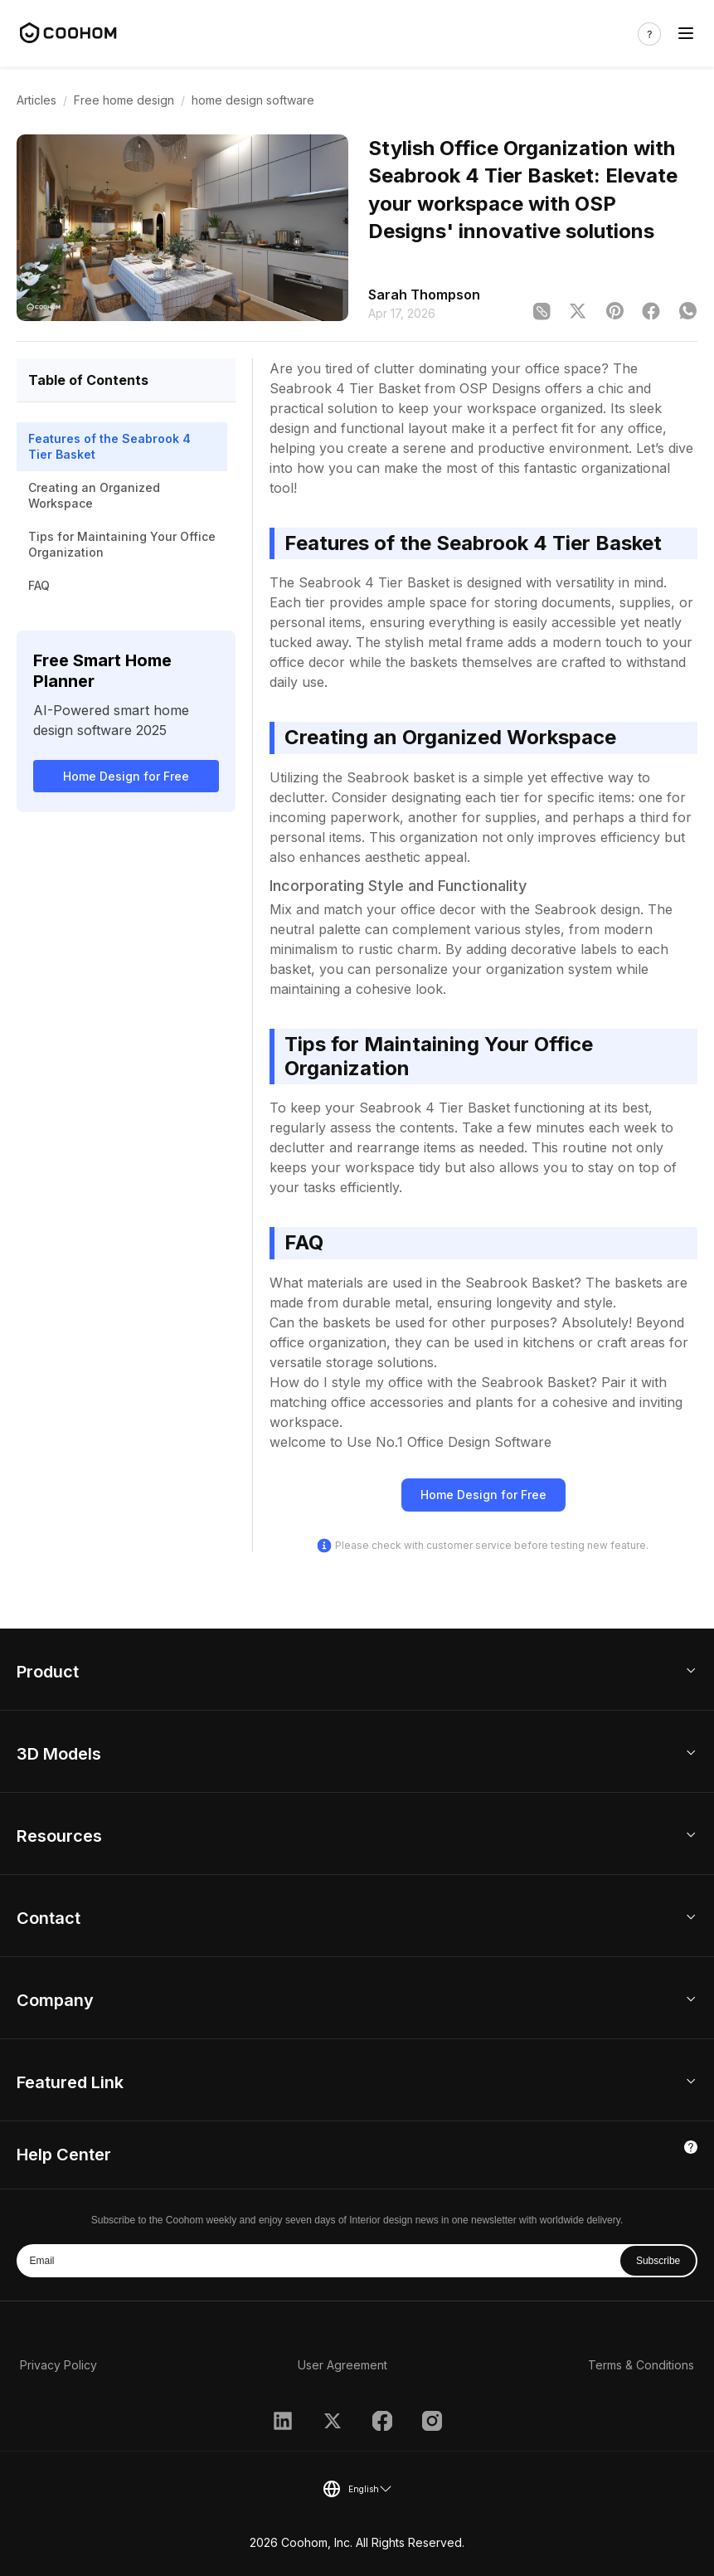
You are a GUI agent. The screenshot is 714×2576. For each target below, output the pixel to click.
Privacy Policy (58, 2365)
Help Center (64, 2155)
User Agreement (342, 2365)
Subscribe (658, 2261)
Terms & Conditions (641, 2365)
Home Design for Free (126, 776)
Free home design (124, 100)
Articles (36, 100)
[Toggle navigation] (686, 33)
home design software (253, 100)
